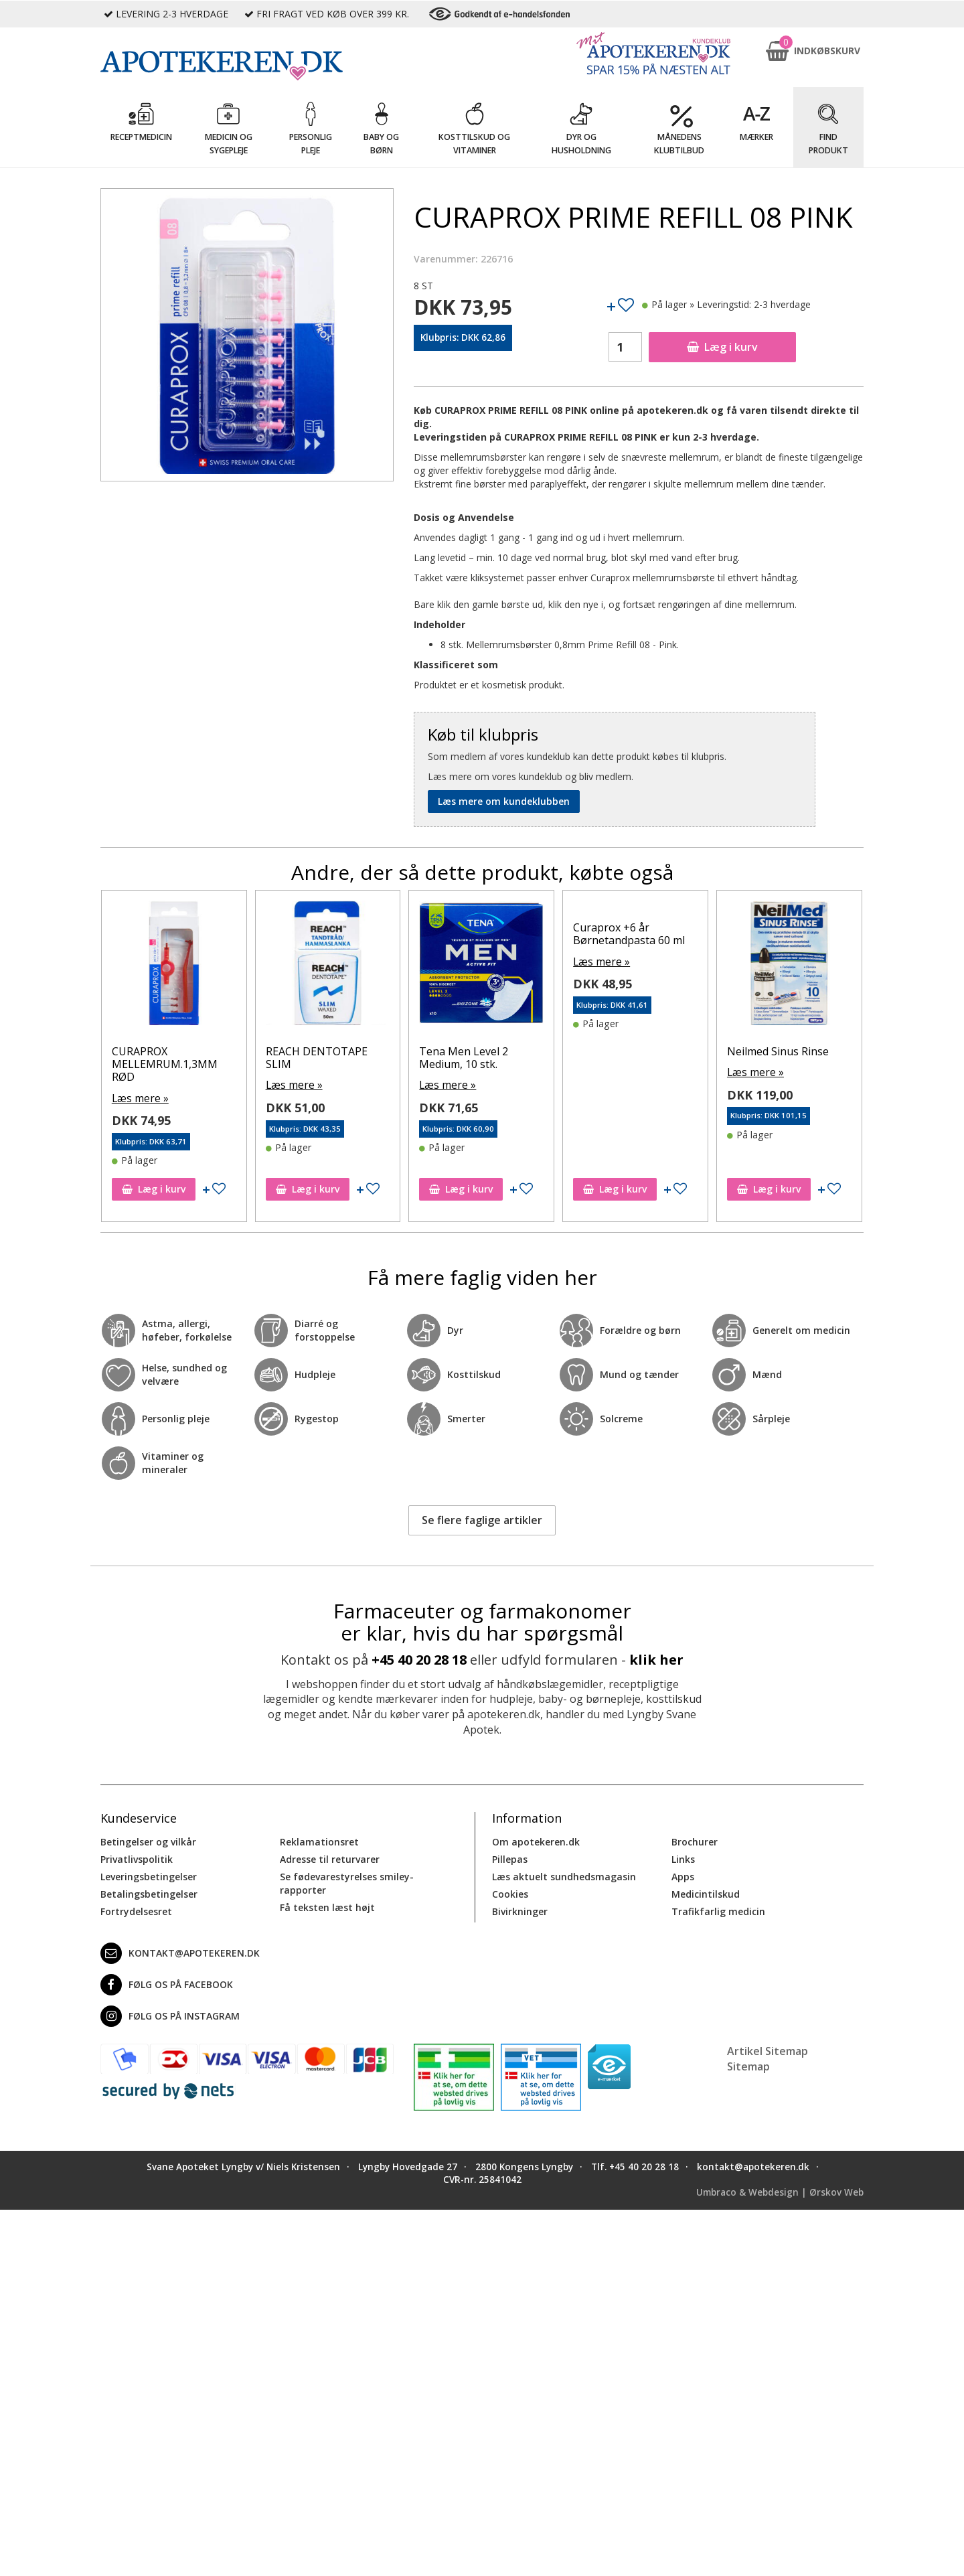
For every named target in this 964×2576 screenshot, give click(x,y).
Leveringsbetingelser (148, 1874)
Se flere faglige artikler (482, 1518)
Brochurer (694, 1839)
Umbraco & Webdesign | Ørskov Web (780, 2191)
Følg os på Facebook (166, 1982)
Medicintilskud (705, 1892)
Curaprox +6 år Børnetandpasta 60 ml (783, 934)
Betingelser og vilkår (148, 1839)
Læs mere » (137, 1071)
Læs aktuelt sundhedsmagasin (564, 1874)
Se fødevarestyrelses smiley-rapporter (347, 1881)
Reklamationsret (319, 1839)
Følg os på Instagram (170, 2014)
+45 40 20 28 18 (419, 1658)
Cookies (510, 1892)
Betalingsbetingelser (148, 1892)
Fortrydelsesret (136, 1909)
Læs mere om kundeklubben (504, 801)
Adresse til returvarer (330, 1857)
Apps (682, 1874)
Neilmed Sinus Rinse (163, 1051)
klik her (656, 1658)
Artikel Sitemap (767, 2049)
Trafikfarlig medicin (718, 1909)
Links (683, 1857)
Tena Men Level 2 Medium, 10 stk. (617, 1057)
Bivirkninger (520, 1909)
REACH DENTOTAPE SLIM (470, 1057)
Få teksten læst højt (327, 1905)
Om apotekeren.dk (536, 1839)
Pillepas (510, 1857)
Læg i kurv (722, 346)
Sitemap (748, 2064)
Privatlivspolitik (136, 1857)
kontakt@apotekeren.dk (180, 1951)
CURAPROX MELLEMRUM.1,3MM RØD (319, 1064)
